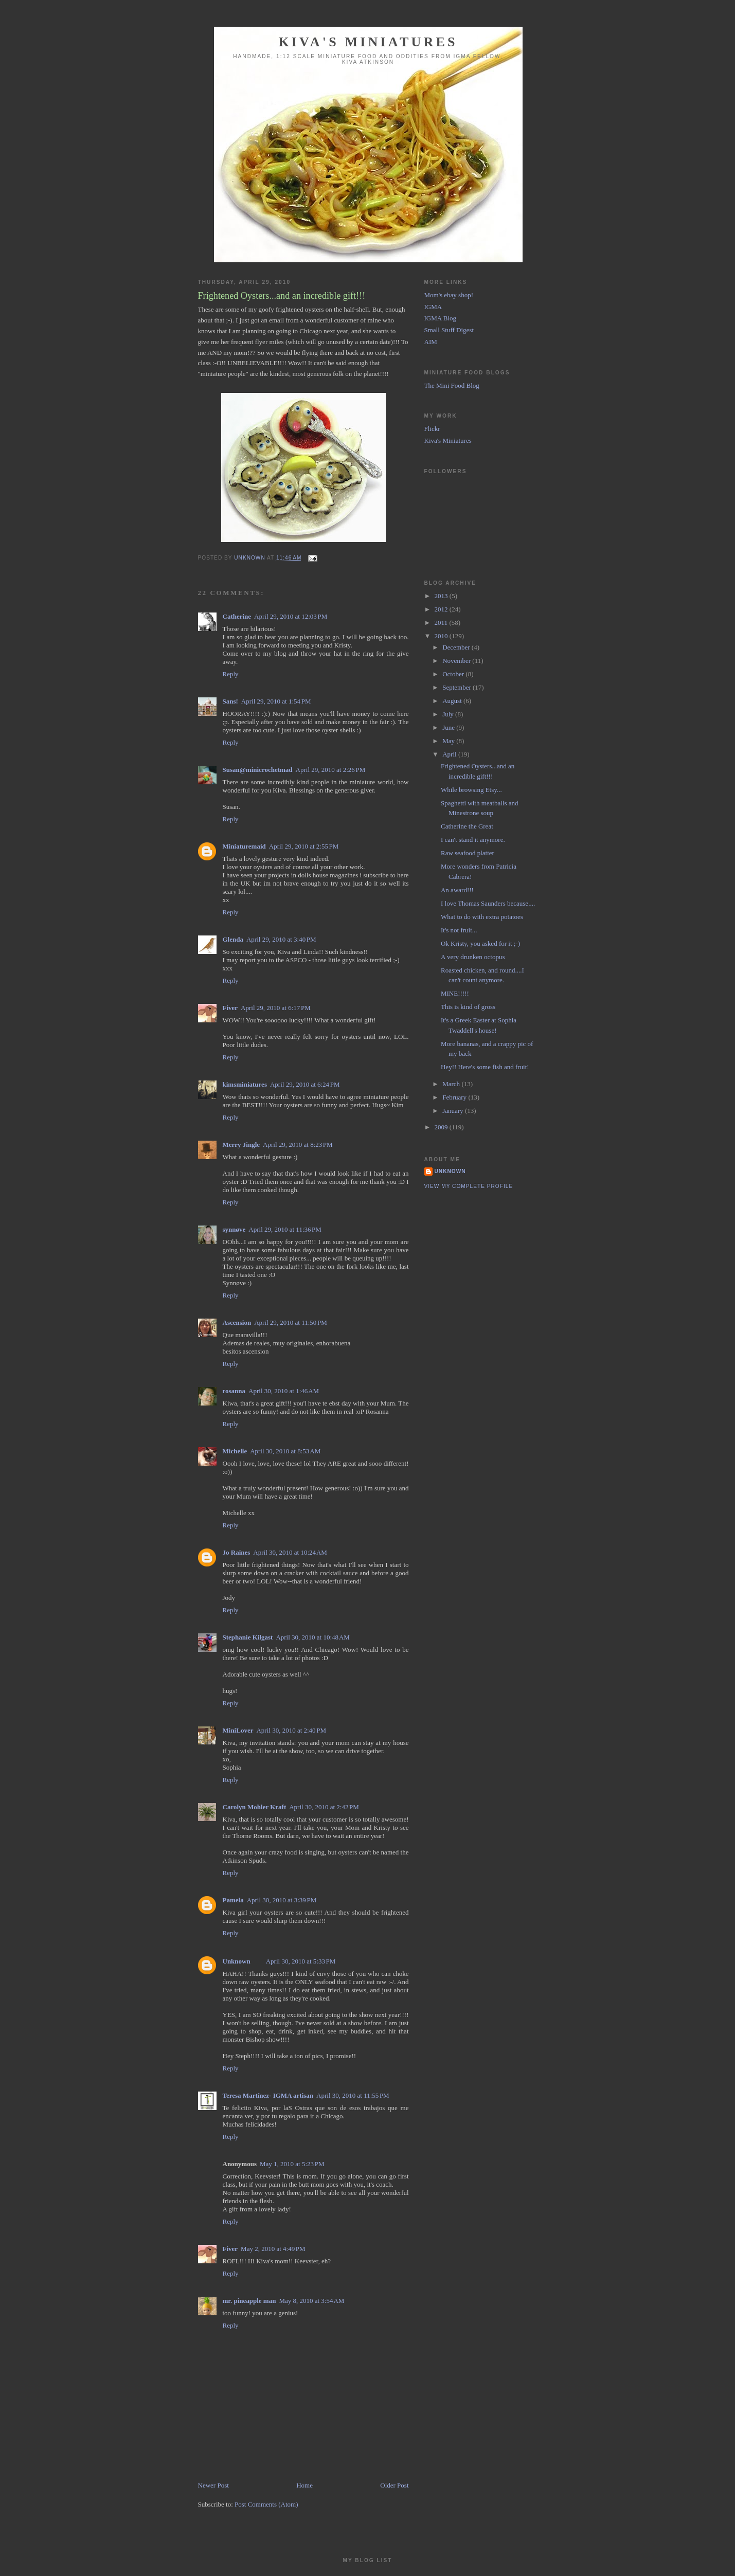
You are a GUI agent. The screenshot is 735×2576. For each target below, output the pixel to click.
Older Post (394, 2485)
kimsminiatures (245, 1084)
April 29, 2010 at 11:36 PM (284, 1229)
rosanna (234, 1391)
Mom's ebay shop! (449, 295)
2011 (442, 622)
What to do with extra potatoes (482, 917)
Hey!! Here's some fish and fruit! (485, 1067)
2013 (442, 596)
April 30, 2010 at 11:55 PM (352, 2095)
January (453, 1110)
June (449, 727)
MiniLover (238, 1730)
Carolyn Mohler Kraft (254, 1807)
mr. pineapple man (249, 2300)
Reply (231, 674)
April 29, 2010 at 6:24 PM (305, 1084)
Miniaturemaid (244, 846)
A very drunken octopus (473, 957)
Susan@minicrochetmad (258, 769)
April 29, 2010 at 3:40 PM (281, 939)
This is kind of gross (468, 1007)
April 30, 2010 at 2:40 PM (291, 1730)
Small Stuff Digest (449, 330)
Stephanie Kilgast (248, 1637)
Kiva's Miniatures (367, 41)
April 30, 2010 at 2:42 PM (324, 1807)
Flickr (432, 429)
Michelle (235, 1451)
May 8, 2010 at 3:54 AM (311, 2300)
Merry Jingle (241, 1144)
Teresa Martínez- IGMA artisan (268, 2095)
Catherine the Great (467, 826)
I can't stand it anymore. (473, 839)
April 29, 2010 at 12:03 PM (290, 616)
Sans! (230, 701)
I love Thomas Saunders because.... (488, 903)
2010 (442, 636)
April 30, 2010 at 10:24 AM (290, 1552)
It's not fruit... (459, 930)
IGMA (433, 307)
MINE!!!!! (455, 993)
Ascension (237, 1322)
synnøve (234, 1229)
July (448, 714)
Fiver (230, 1008)
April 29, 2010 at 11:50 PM (290, 1322)
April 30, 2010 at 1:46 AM (283, 1391)
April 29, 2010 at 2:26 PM (331, 769)
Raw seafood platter (467, 853)
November (457, 660)
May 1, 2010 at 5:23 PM (292, 2164)
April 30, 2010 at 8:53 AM (285, 1451)
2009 (442, 1127)
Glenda (233, 939)
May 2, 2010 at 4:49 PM (273, 2249)
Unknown (236, 1961)
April (450, 754)
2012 (442, 609)
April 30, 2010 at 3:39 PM (282, 1900)
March (451, 1084)
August (452, 701)
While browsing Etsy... (471, 790)
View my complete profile (468, 1186)
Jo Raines (236, 1552)
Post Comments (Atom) (266, 2504)
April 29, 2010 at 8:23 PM (298, 1144)
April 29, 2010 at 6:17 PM (276, 1008)
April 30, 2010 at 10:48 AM (313, 1637)
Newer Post (213, 2485)
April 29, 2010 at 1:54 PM (276, 701)
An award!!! (457, 890)
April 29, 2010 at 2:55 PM (304, 846)
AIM (430, 342)
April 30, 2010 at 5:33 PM (301, 1961)
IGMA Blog (440, 318)
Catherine (237, 616)
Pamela (233, 1900)
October (453, 674)
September (457, 687)
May (449, 741)
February (455, 1097)
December (457, 647)
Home (304, 2485)
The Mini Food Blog (451, 385)
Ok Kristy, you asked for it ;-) (480, 943)
